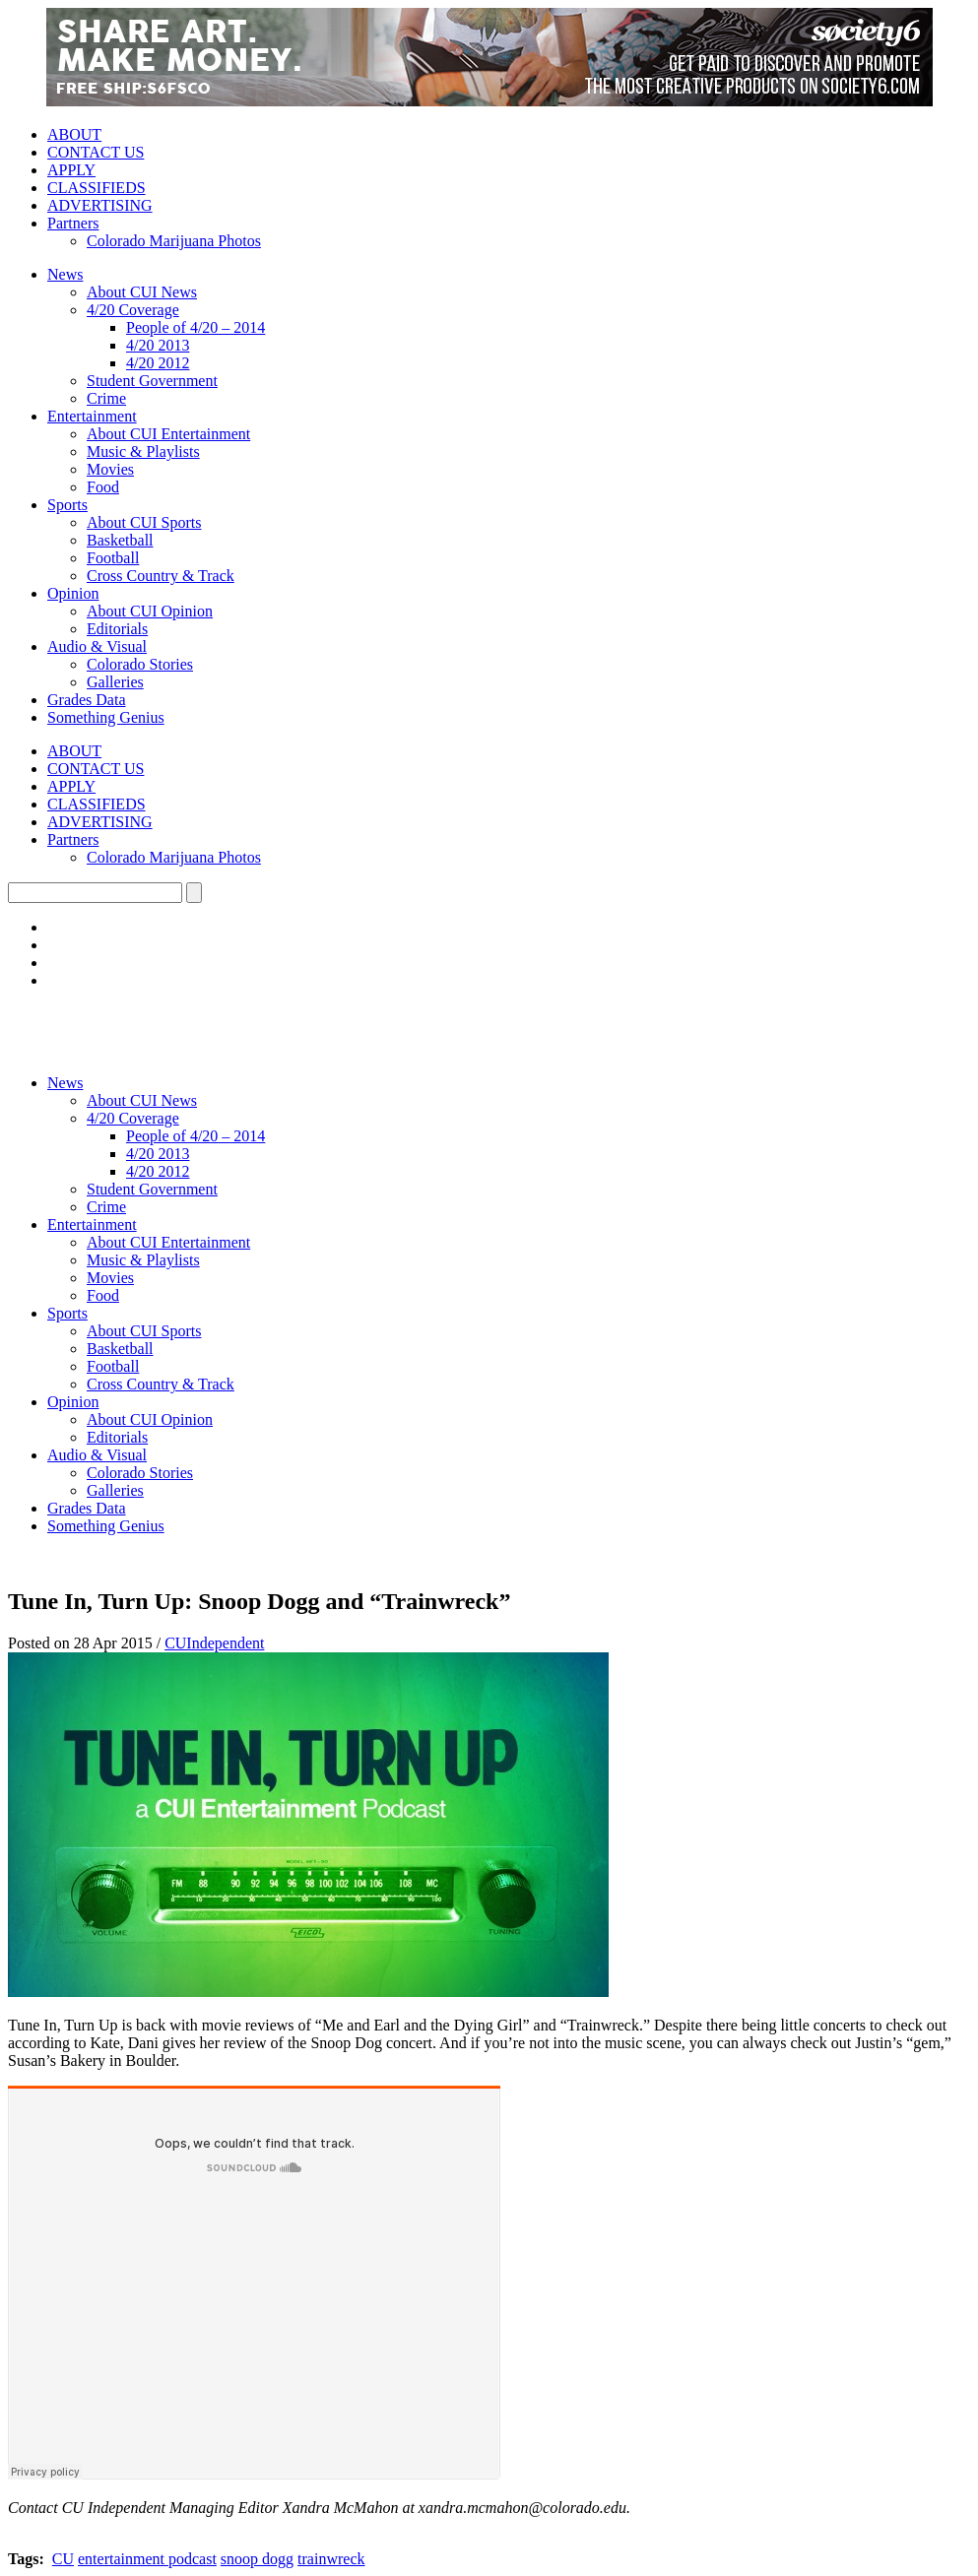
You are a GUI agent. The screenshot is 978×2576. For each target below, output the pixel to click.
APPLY (71, 169)
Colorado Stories (140, 664)
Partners (72, 223)
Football (113, 557)
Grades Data (86, 699)
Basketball (120, 540)
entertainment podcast (147, 2558)
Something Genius (105, 717)
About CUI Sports (144, 522)
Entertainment (92, 416)
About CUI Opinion (150, 611)
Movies (110, 469)
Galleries (115, 682)
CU (63, 2558)
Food (103, 487)
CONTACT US (95, 152)
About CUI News (142, 292)
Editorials (117, 628)
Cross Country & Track (160, 575)
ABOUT (74, 134)
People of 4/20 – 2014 (195, 327)
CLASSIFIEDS (96, 187)
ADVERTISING (100, 205)
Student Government (152, 380)
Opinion (72, 593)
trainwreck (330, 2558)
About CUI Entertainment (168, 433)
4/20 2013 (157, 345)
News (65, 274)
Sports (67, 504)
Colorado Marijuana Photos (174, 240)
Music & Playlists (143, 451)
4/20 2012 (157, 362)
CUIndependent (214, 1643)
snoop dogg (257, 2558)
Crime (106, 398)
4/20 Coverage (133, 309)
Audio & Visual (97, 646)
